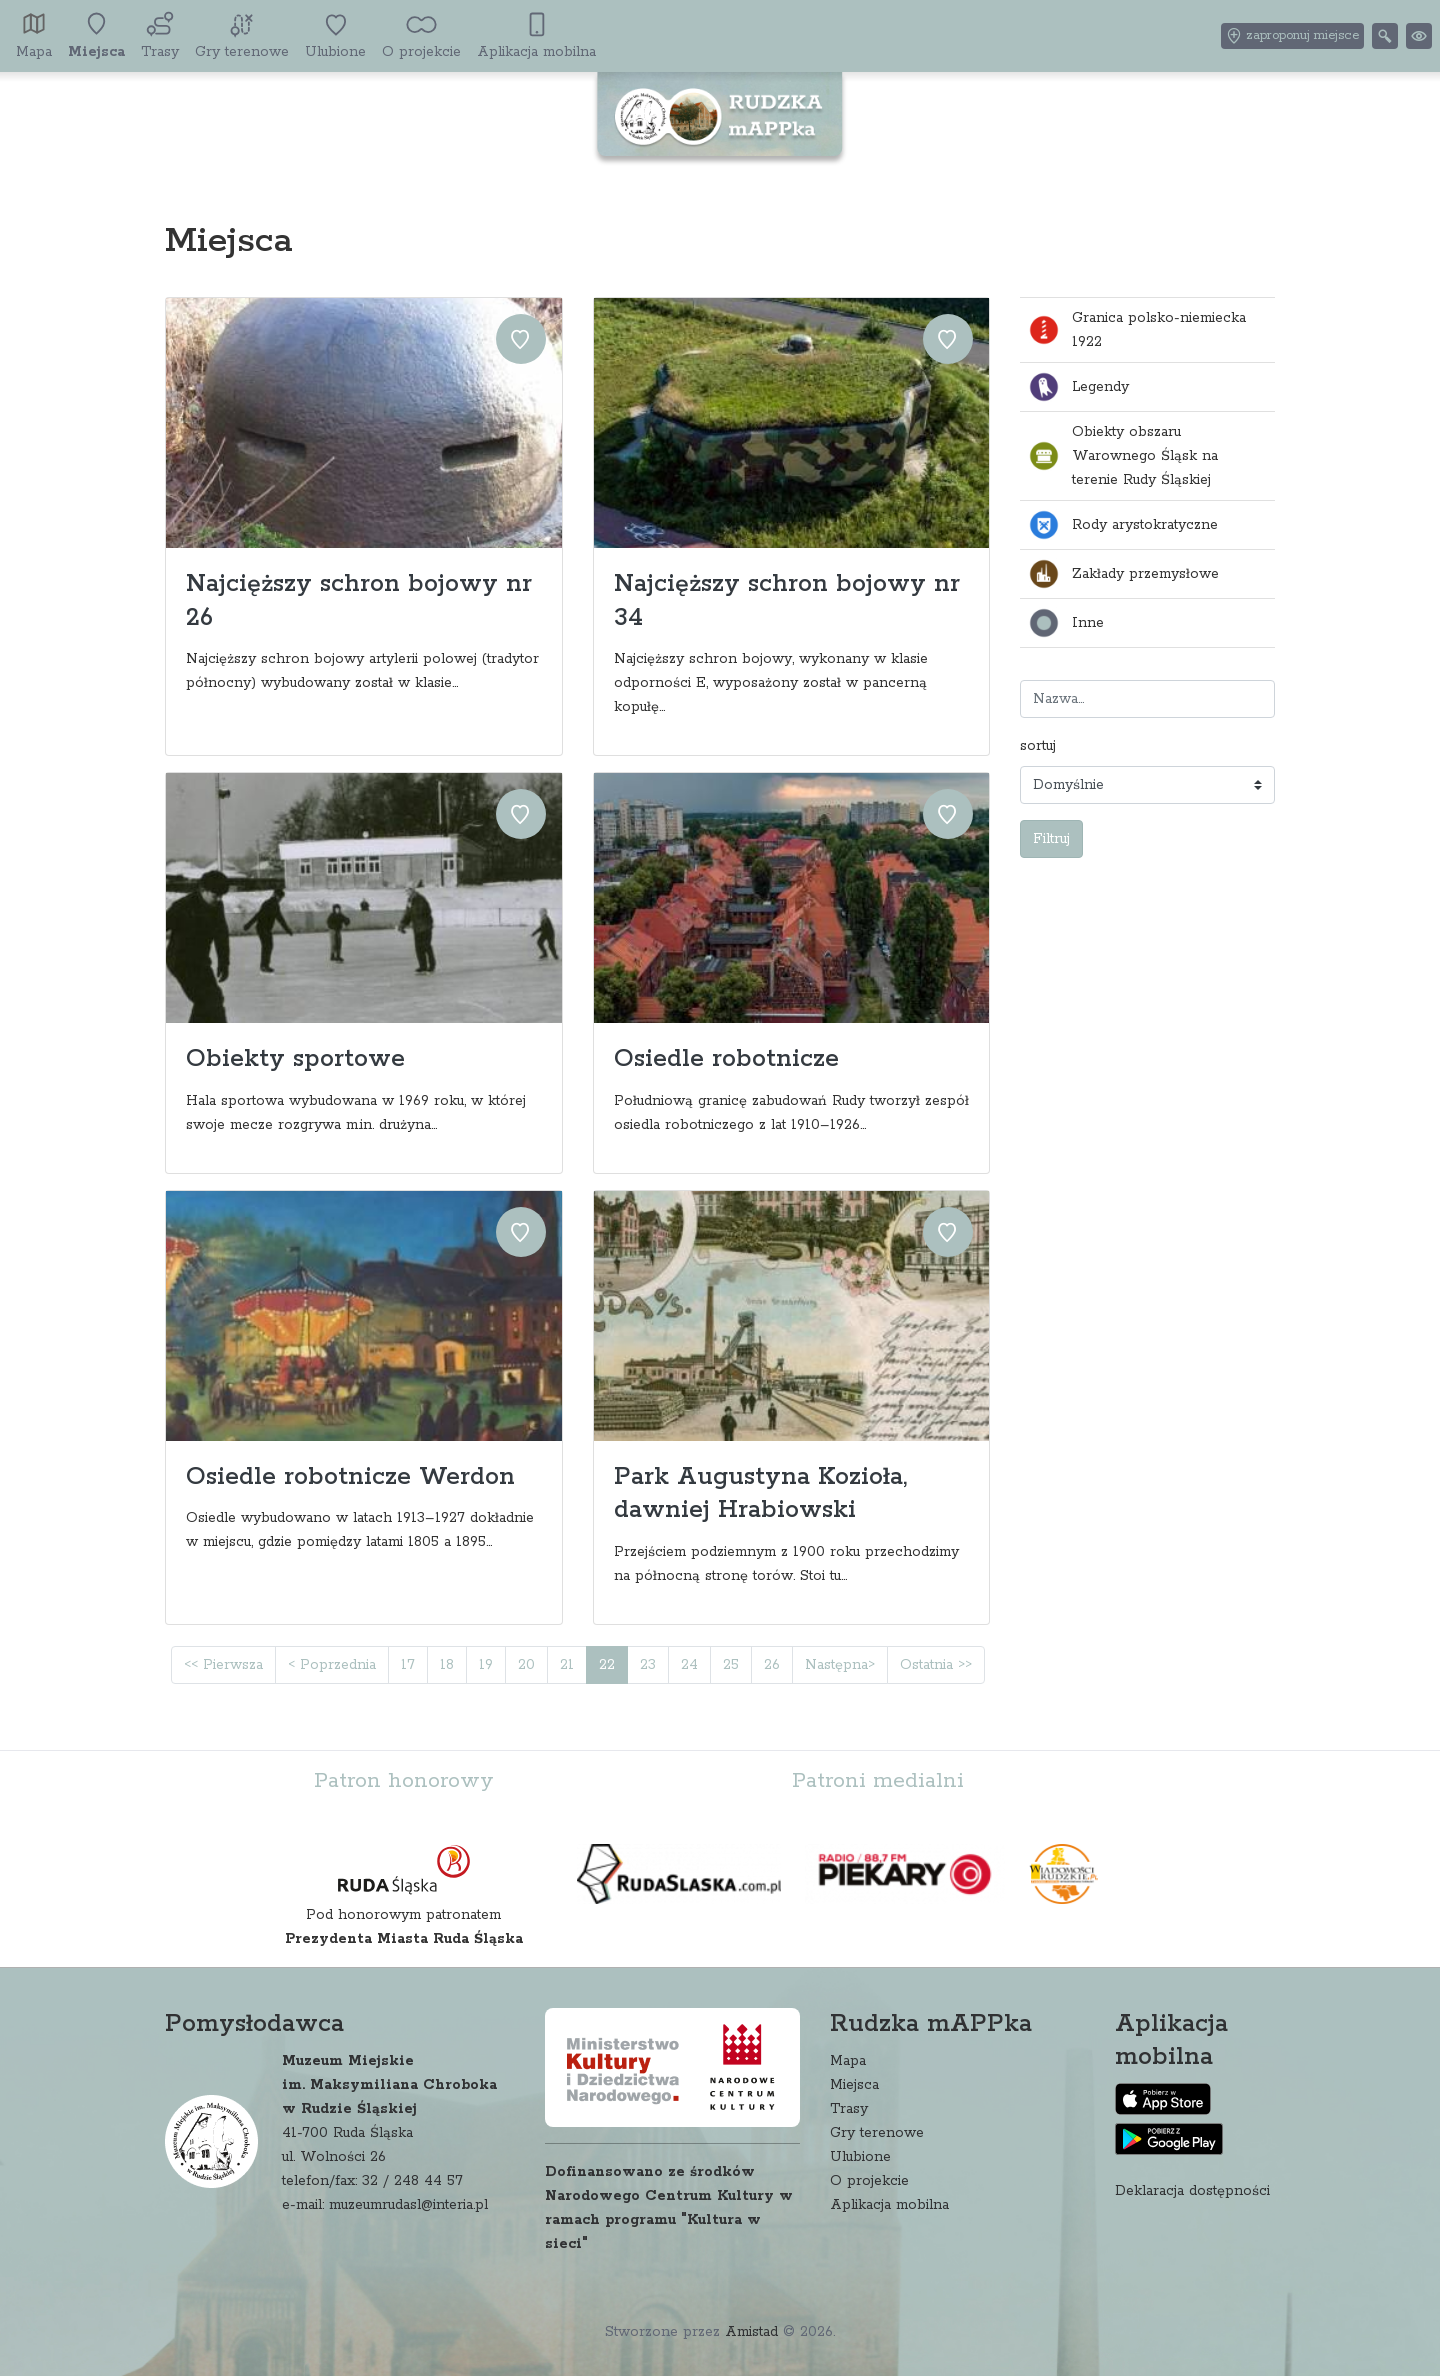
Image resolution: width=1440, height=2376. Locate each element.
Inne (1066, 623)
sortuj (1038, 746)
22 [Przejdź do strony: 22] (607, 1665)
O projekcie (869, 2181)
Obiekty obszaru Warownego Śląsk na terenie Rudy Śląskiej (1123, 456)
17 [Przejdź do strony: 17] (408, 1665)
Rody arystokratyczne (1123, 525)
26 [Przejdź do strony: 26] (772, 1665)
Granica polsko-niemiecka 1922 (1137, 330)
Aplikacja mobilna (889, 2205)
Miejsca (854, 2085)
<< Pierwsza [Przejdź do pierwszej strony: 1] (223, 1665)
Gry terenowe (877, 2133)
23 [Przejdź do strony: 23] (648, 1665)
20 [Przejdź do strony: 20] (526, 1665)
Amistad (751, 2332)
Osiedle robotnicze (726, 1059)
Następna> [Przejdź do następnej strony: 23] (840, 1665)
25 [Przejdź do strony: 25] (731, 1665)
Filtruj (1051, 839)
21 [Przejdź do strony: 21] (567, 1665)
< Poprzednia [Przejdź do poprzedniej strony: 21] (332, 1665)
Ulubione (860, 2157)
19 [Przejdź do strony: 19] (486, 1665)
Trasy (849, 2109)
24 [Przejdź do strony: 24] (689, 1665)
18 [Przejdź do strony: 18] (447, 1665)
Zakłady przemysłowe (1123, 574)
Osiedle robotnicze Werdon (350, 1477)
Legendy (1078, 387)
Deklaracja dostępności (1192, 2191)
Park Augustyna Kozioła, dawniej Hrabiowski (760, 1494)
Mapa (848, 2061)
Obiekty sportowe (295, 1059)
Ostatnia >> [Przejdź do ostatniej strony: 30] (936, 1665)
